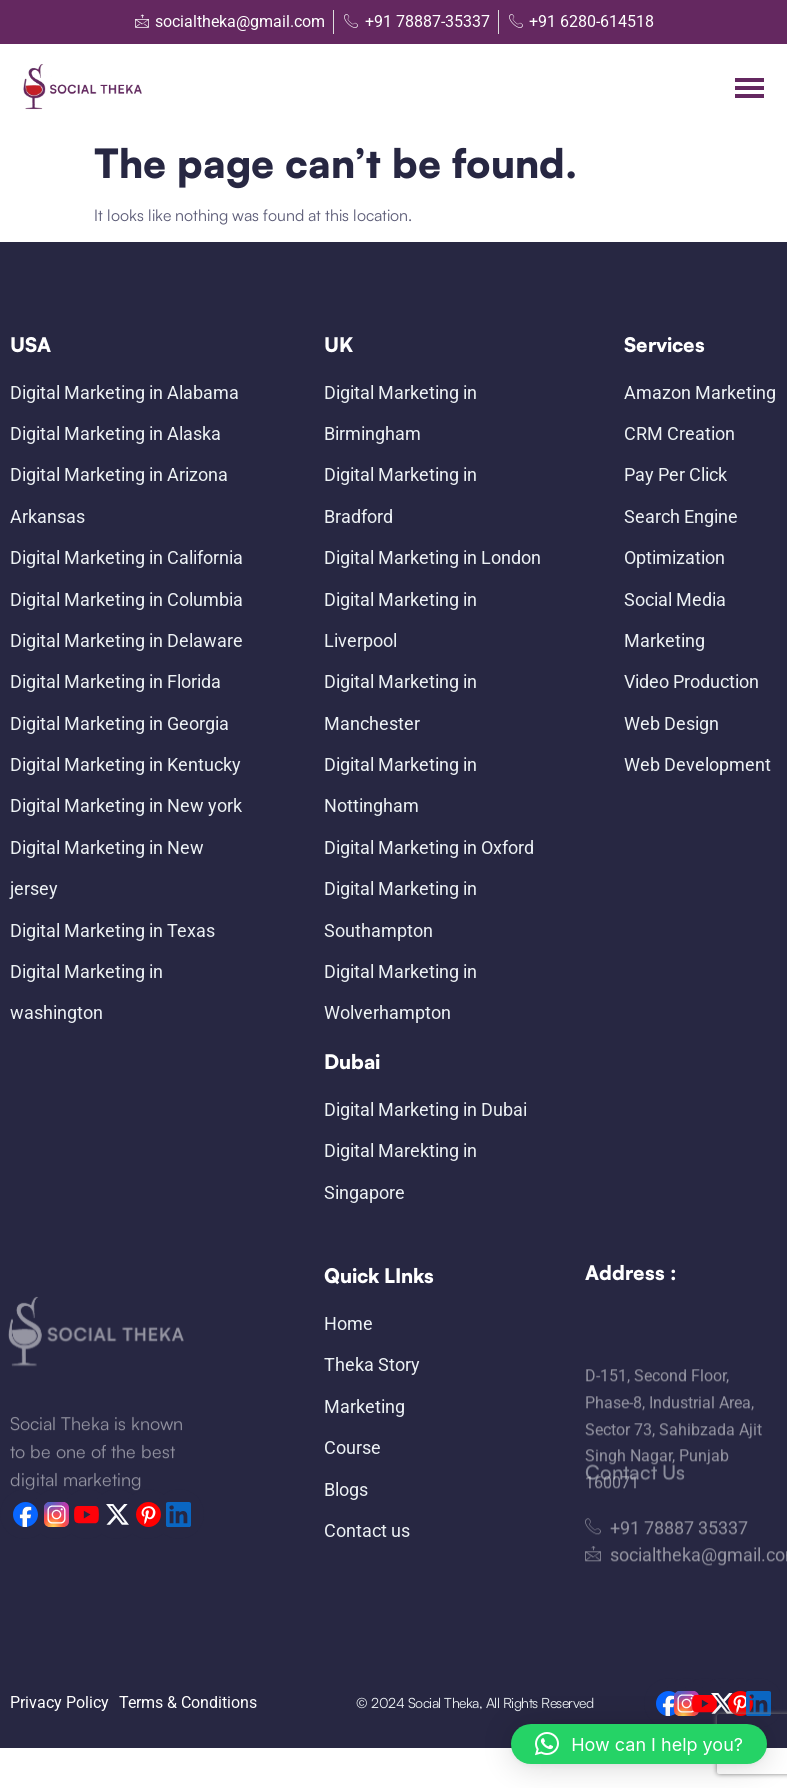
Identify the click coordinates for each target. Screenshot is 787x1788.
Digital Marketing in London (432, 557)
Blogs (346, 1489)
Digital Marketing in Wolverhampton (400, 992)
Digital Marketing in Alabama (124, 392)
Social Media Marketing (675, 620)
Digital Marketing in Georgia (119, 723)
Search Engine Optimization (681, 537)
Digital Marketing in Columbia (126, 599)
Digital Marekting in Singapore (400, 1171)
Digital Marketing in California (126, 557)
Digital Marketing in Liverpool (400, 620)
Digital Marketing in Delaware (126, 640)
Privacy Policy (59, 1702)
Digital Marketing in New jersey (107, 868)
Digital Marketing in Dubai (425, 1109)
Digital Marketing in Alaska (115, 433)
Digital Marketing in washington (86, 992)
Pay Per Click (675, 474)
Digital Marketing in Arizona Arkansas (119, 495)
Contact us (367, 1530)
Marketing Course (364, 1427)
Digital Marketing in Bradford (400, 495)
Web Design (671, 723)
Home (348, 1323)
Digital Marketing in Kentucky (125, 764)
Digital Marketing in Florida (115, 681)
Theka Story (372, 1364)
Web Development (697, 764)
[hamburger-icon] (749, 88)
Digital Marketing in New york (126, 805)
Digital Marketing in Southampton (400, 909)
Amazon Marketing (700, 392)
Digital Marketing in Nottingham (400, 785)
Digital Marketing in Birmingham (400, 413)
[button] (639, 1744)
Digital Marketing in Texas (112, 930)
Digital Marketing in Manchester (400, 702)
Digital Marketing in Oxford (429, 847)
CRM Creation (679, 433)
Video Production (691, 681)
